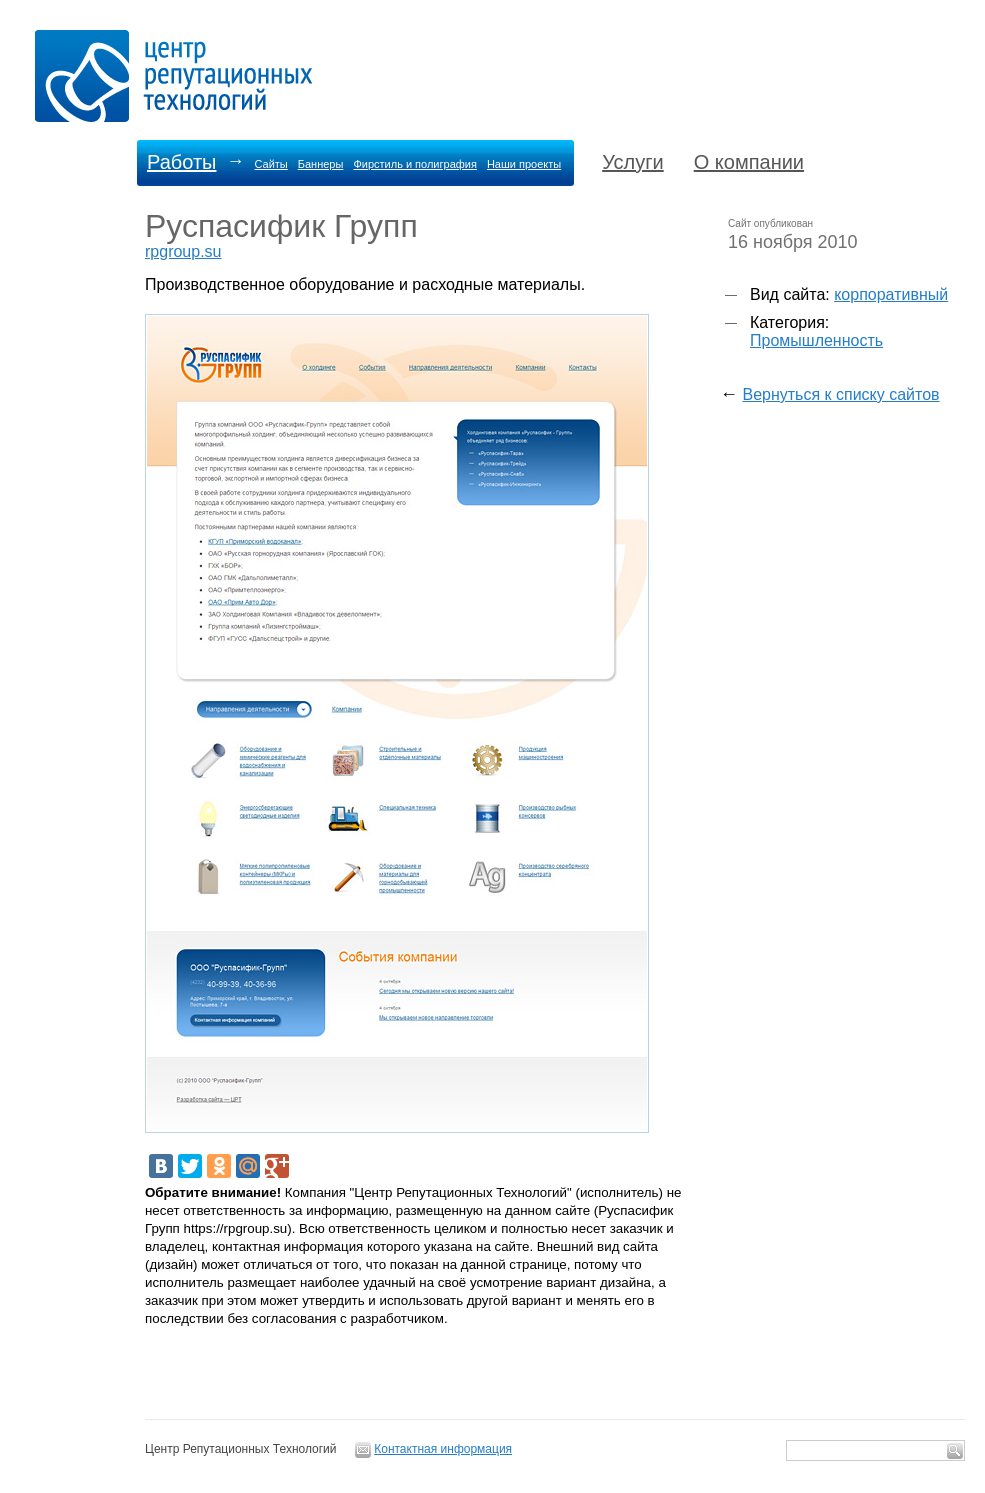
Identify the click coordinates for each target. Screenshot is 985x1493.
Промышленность (816, 340)
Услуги (633, 162)
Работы (181, 162)
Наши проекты (524, 164)
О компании (749, 162)
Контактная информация (443, 1449)
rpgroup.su (183, 251)
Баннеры (321, 164)
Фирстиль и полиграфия (415, 164)
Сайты (270, 164)
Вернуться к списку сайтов (840, 394)
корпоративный (891, 294)
